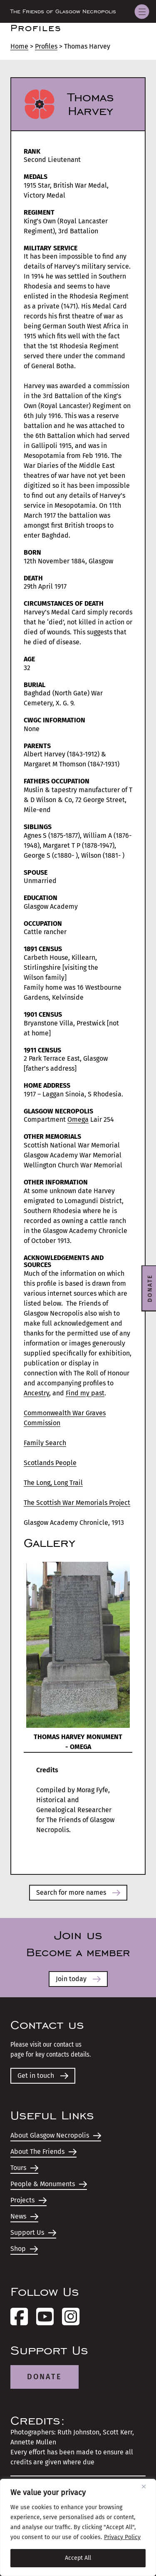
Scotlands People (50, 1463)
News (24, 2216)
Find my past (85, 1393)
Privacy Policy (122, 2537)
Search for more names (78, 1892)
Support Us (33, 2232)
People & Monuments (48, 2184)
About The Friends (43, 2151)
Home (19, 46)
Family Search (45, 1443)
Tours (24, 2168)
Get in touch (42, 2075)
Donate (44, 2376)
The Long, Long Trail (53, 1483)
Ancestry (36, 1393)
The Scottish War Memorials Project (77, 1503)
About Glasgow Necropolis (55, 2135)
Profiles (46, 46)
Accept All (78, 2557)
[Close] (147, 2486)
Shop (24, 2249)
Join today (78, 1979)
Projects (28, 2200)
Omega (78, 1119)
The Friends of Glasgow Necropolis (63, 11)
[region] (78, 2527)
